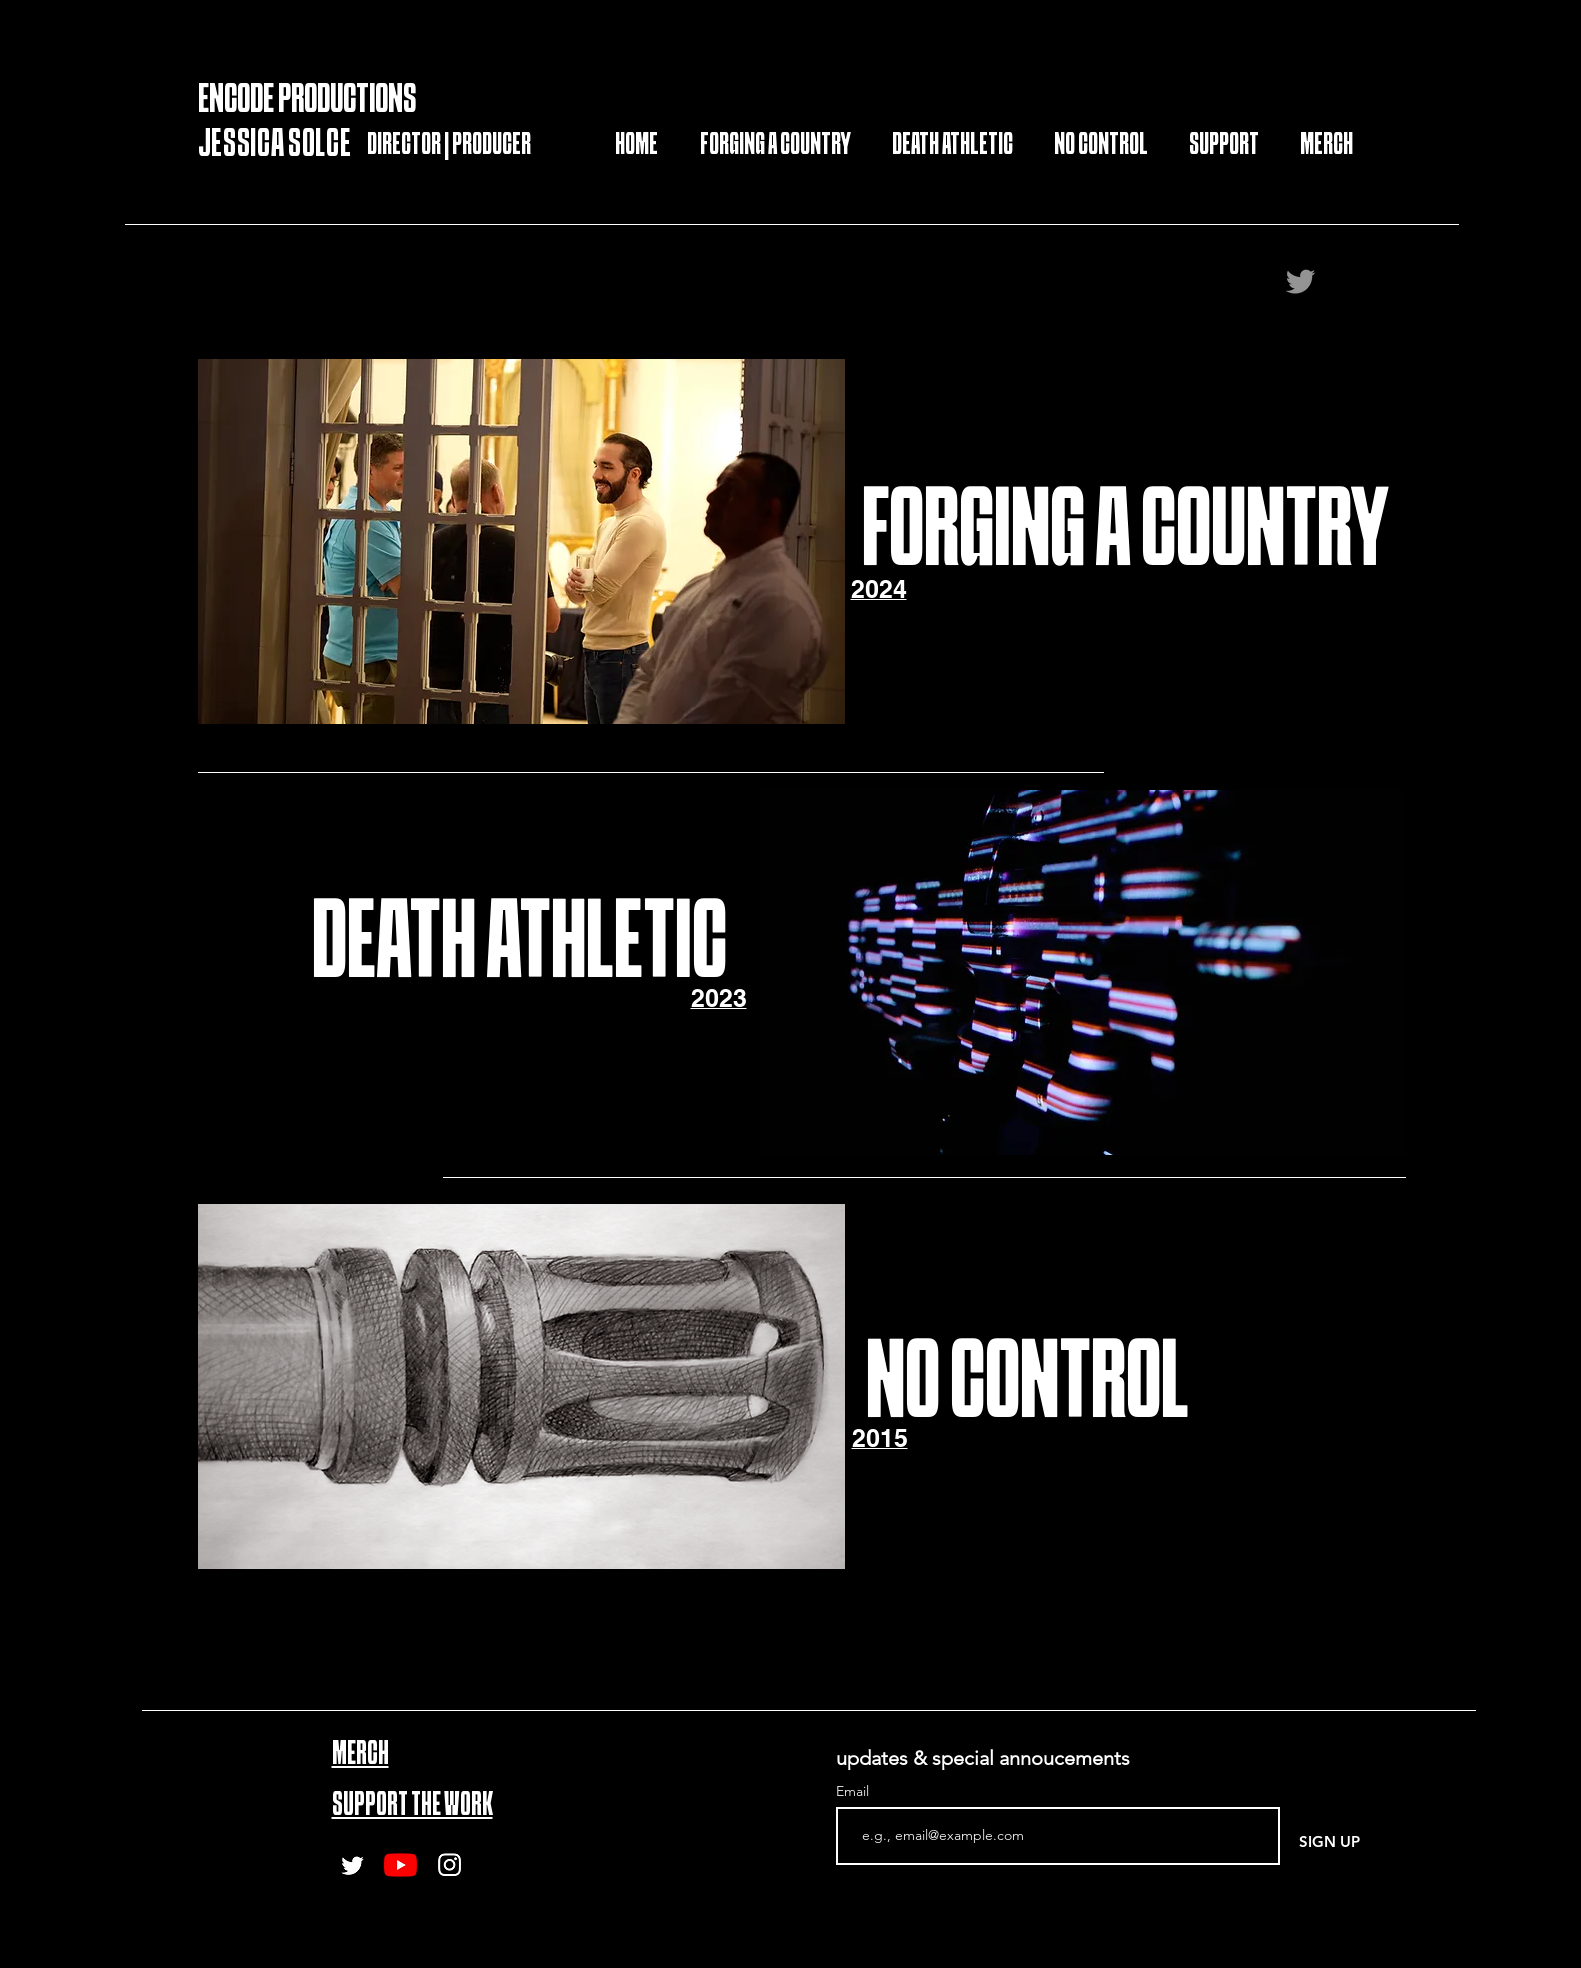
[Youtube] (400, 1864)
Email (854, 1791)
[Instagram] (449, 1864)
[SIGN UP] (1329, 1841)
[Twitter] (1300, 281)
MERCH (360, 1755)
